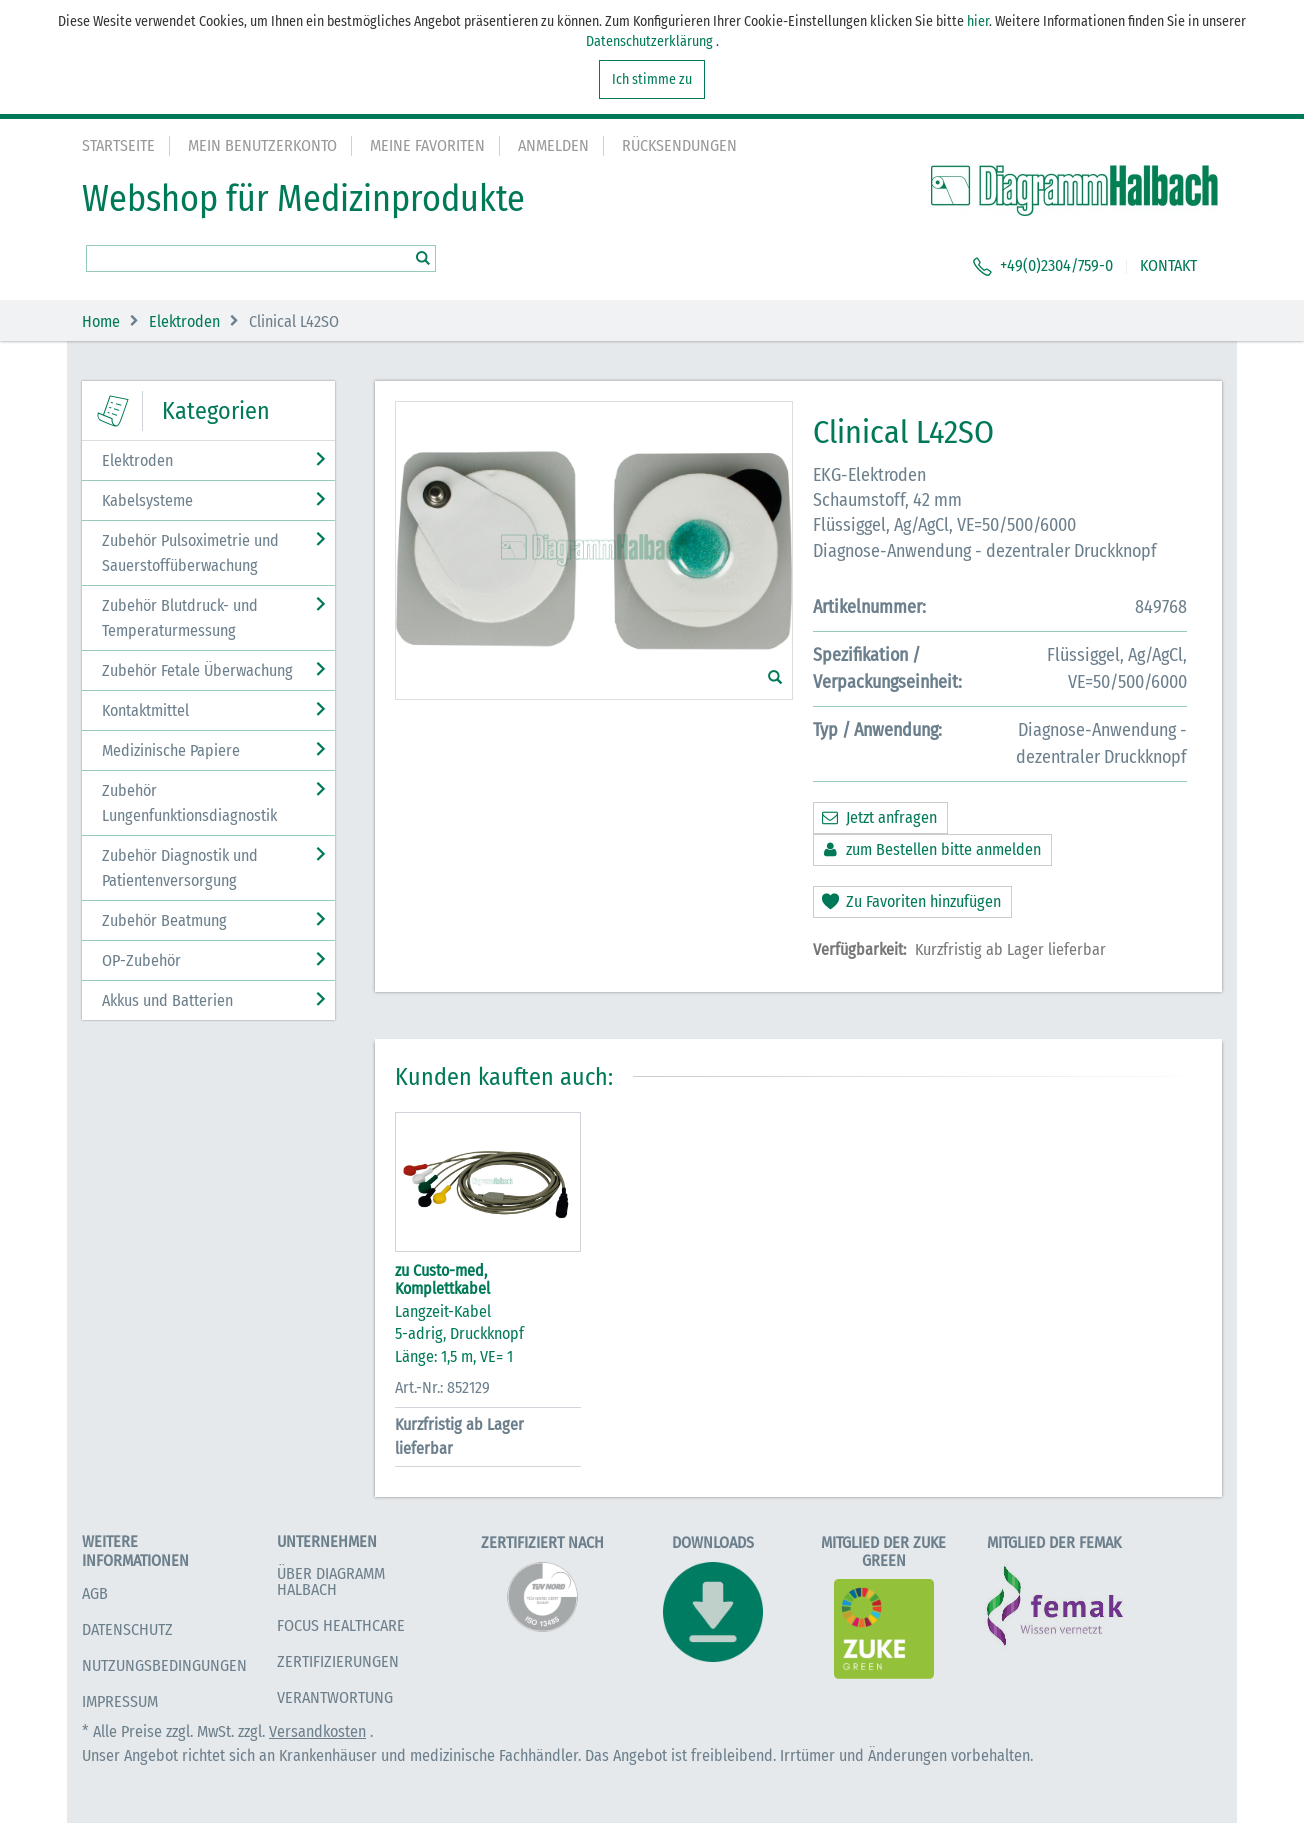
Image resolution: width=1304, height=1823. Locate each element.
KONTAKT (1168, 265)
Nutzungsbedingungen (164, 1665)
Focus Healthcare (341, 1625)
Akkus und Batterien (167, 1000)
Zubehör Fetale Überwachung (197, 670)
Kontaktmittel (145, 710)
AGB (95, 1593)
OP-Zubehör (141, 960)
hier (978, 21)
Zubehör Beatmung (164, 920)
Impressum (120, 1701)
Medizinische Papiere (171, 750)
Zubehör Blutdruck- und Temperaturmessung (180, 618)
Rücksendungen (679, 145)
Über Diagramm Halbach (331, 1581)
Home (101, 321)
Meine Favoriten (427, 145)
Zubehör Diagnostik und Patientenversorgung (180, 868)
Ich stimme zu (652, 79)
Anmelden (553, 145)
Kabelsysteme (147, 500)
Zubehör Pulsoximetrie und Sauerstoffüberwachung (190, 553)
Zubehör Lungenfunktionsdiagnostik (189, 803)
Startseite (118, 145)
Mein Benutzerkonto (262, 145)
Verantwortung (335, 1697)
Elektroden (184, 321)
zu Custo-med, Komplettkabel (442, 1279)
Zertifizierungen (338, 1661)
